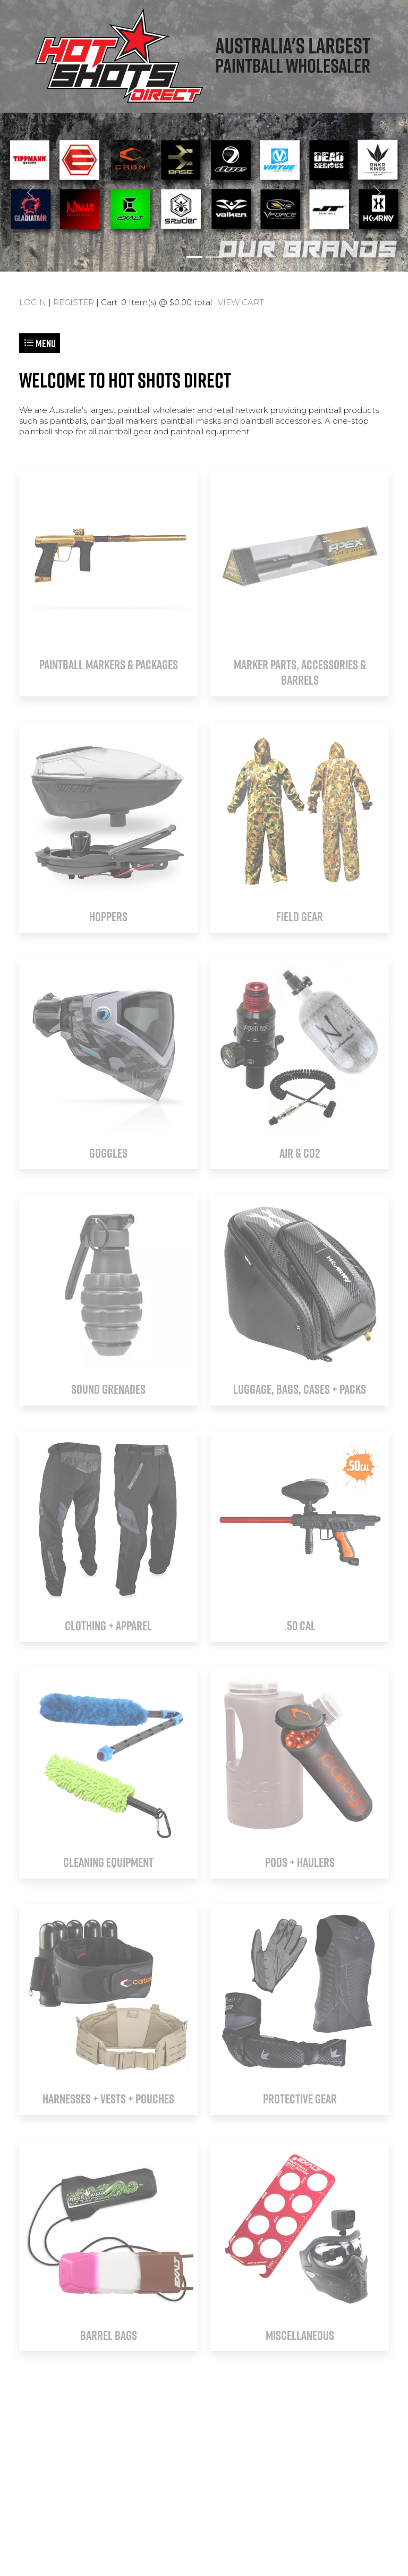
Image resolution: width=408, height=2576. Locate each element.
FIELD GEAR (299, 916)
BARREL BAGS (108, 2335)
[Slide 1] (194, 257)
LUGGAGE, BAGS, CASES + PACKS (299, 1389)
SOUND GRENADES (108, 1389)
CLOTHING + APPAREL (108, 1626)
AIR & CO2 (299, 1153)
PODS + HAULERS (300, 1862)
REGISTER (73, 302)
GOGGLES (108, 1153)
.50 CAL (300, 1626)
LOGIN (32, 302)
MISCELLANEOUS (300, 2335)
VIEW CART (241, 302)
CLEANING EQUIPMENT (108, 1862)
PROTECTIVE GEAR (300, 2099)
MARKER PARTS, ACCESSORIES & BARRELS (300, 672)
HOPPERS (108, 916)
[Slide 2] (214, 257)
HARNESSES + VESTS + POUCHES (108, 2099)
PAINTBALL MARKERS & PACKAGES (108, 664)
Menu (39, 343)
